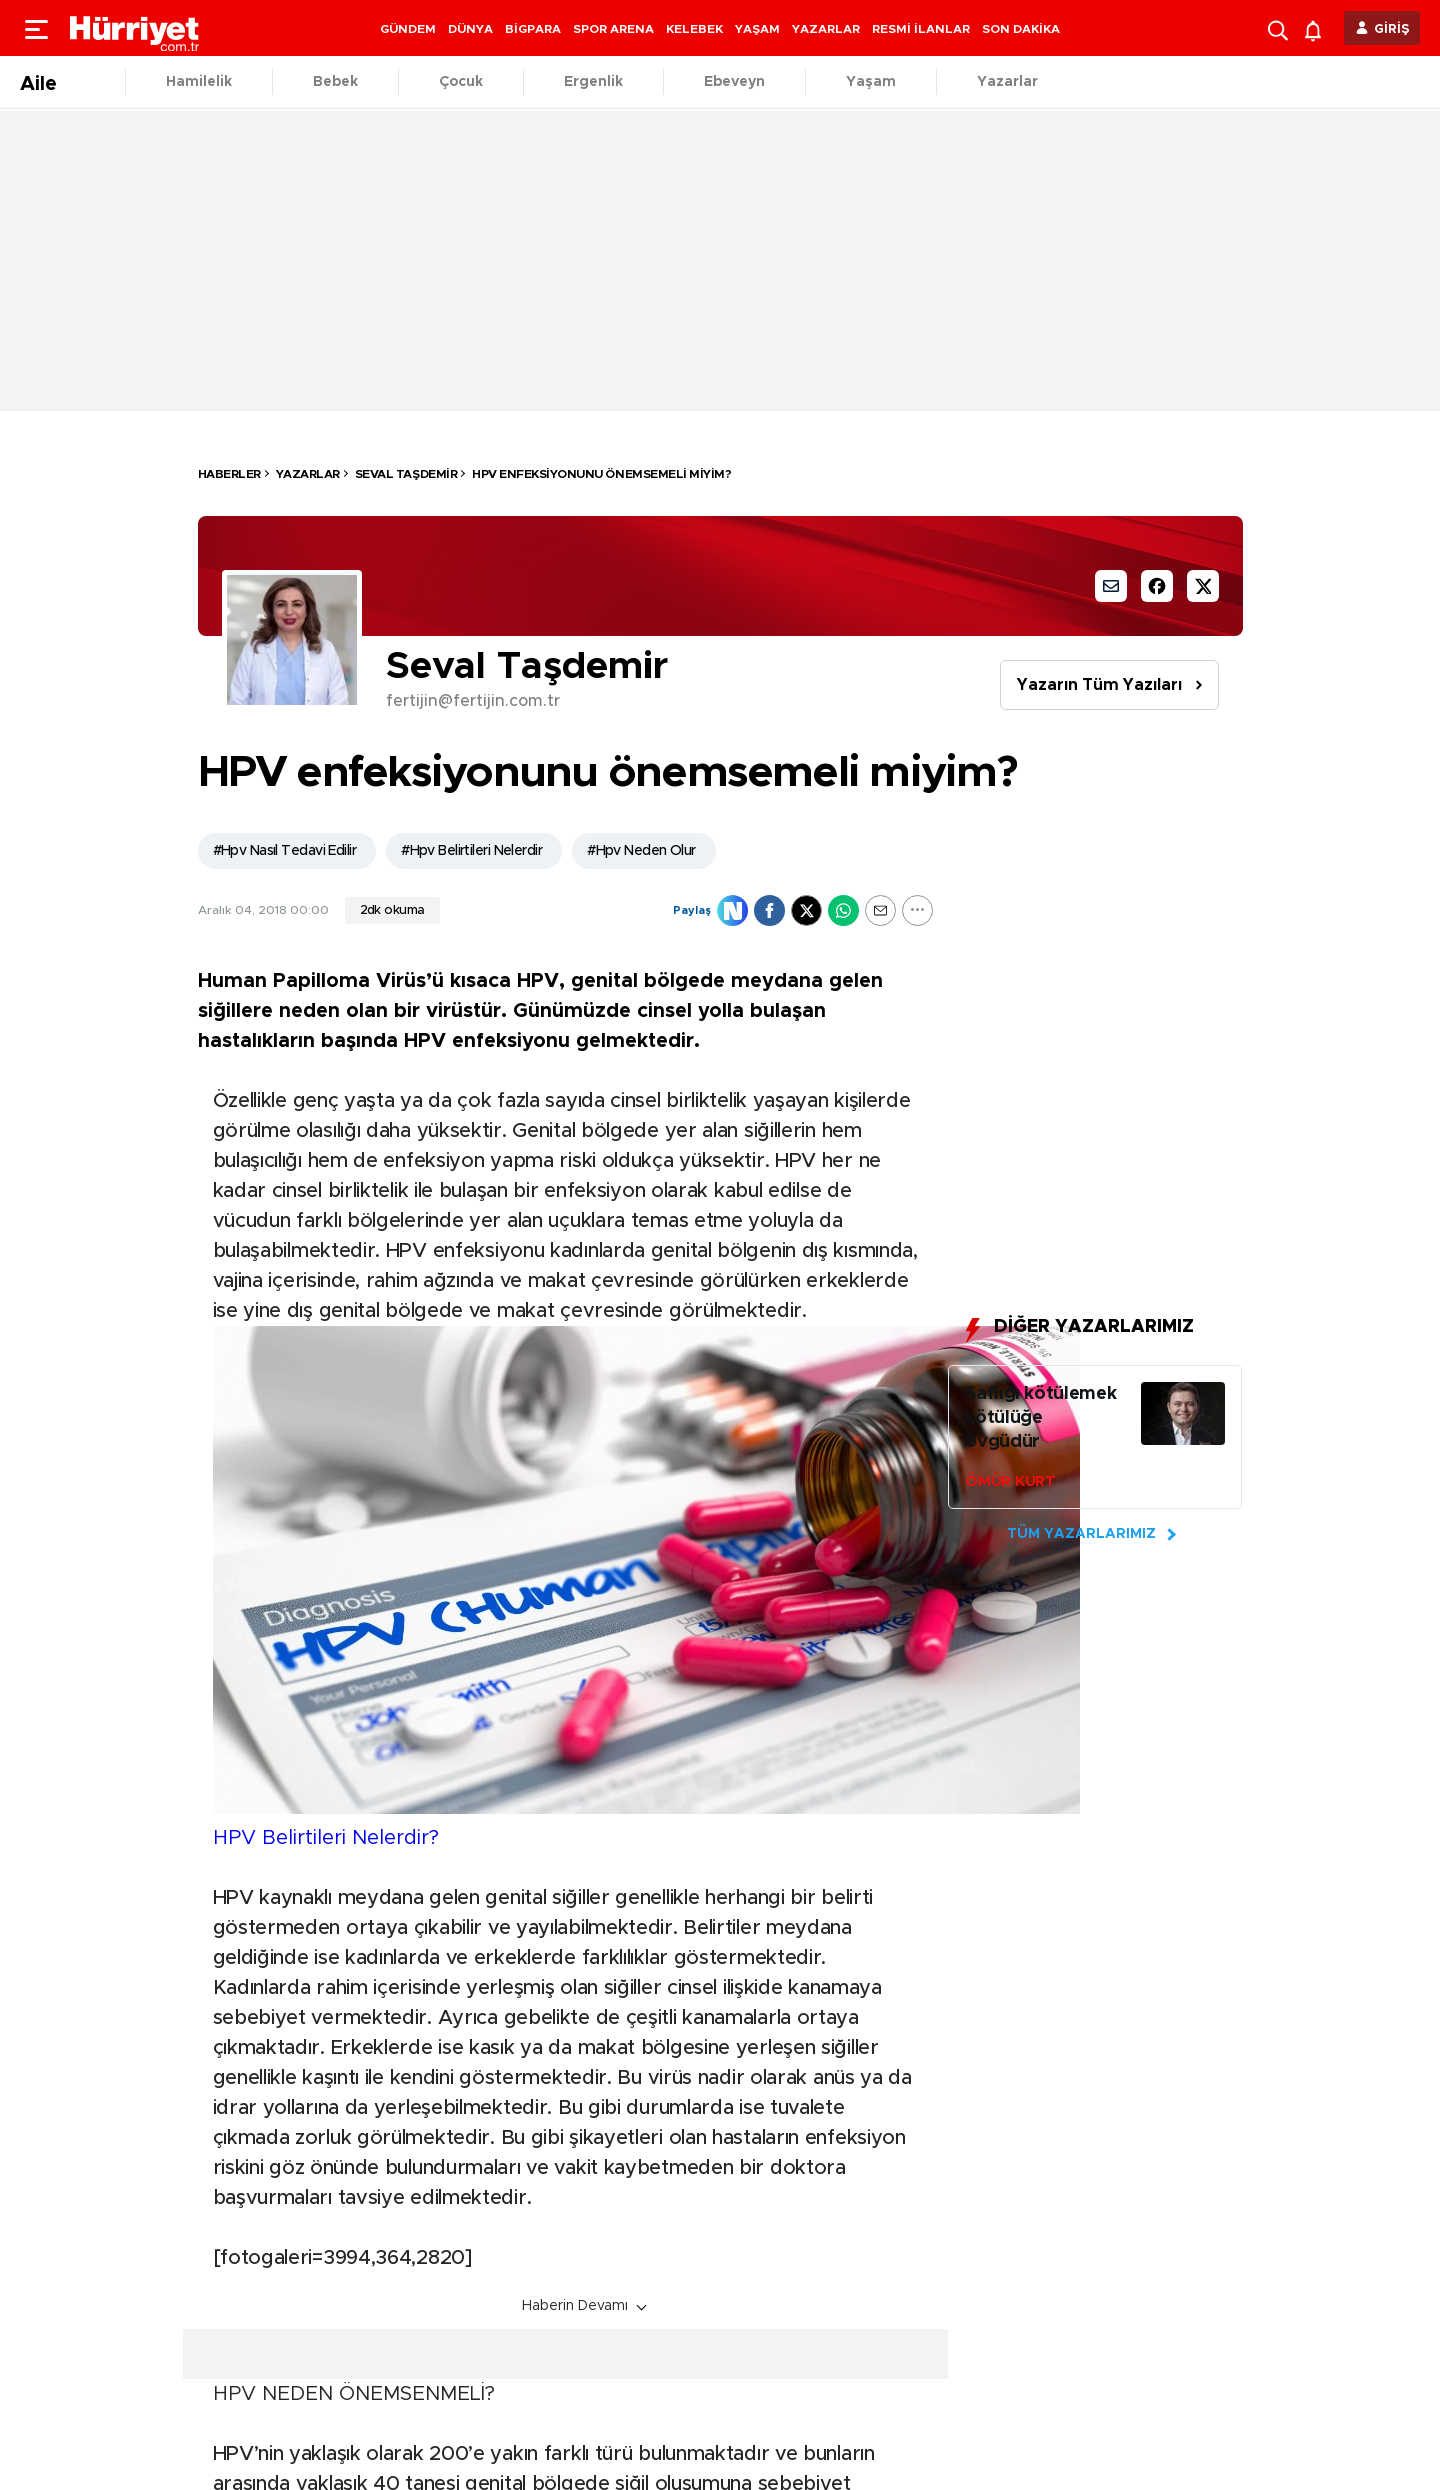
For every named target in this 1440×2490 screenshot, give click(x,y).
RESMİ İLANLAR (921, 29)
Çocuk (461, 82)
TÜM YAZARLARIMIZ (1081, 1534)
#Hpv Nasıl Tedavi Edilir (285, 851)
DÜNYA (470, 29)
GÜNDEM (408, 29)
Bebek (335, 82)
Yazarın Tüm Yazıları (1099, 685)
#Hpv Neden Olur (641, 851)
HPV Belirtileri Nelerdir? (326, 1838)
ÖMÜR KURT (1010, 1481)
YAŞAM (757, 29)
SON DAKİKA (1021, 29)
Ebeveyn (734, 82)
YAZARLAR (826, 29)
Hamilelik (199, 82)
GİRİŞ (1392, 29)
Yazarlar (1007, 82)
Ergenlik (593, 82)
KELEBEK (694, 29)
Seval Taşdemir (406, 474)
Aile (38, 84)
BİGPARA (533, 29)
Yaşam (871, 82)
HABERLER (229, 474)
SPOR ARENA (613, 29)
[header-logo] (135, 28)
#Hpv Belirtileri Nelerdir (471, 851)
